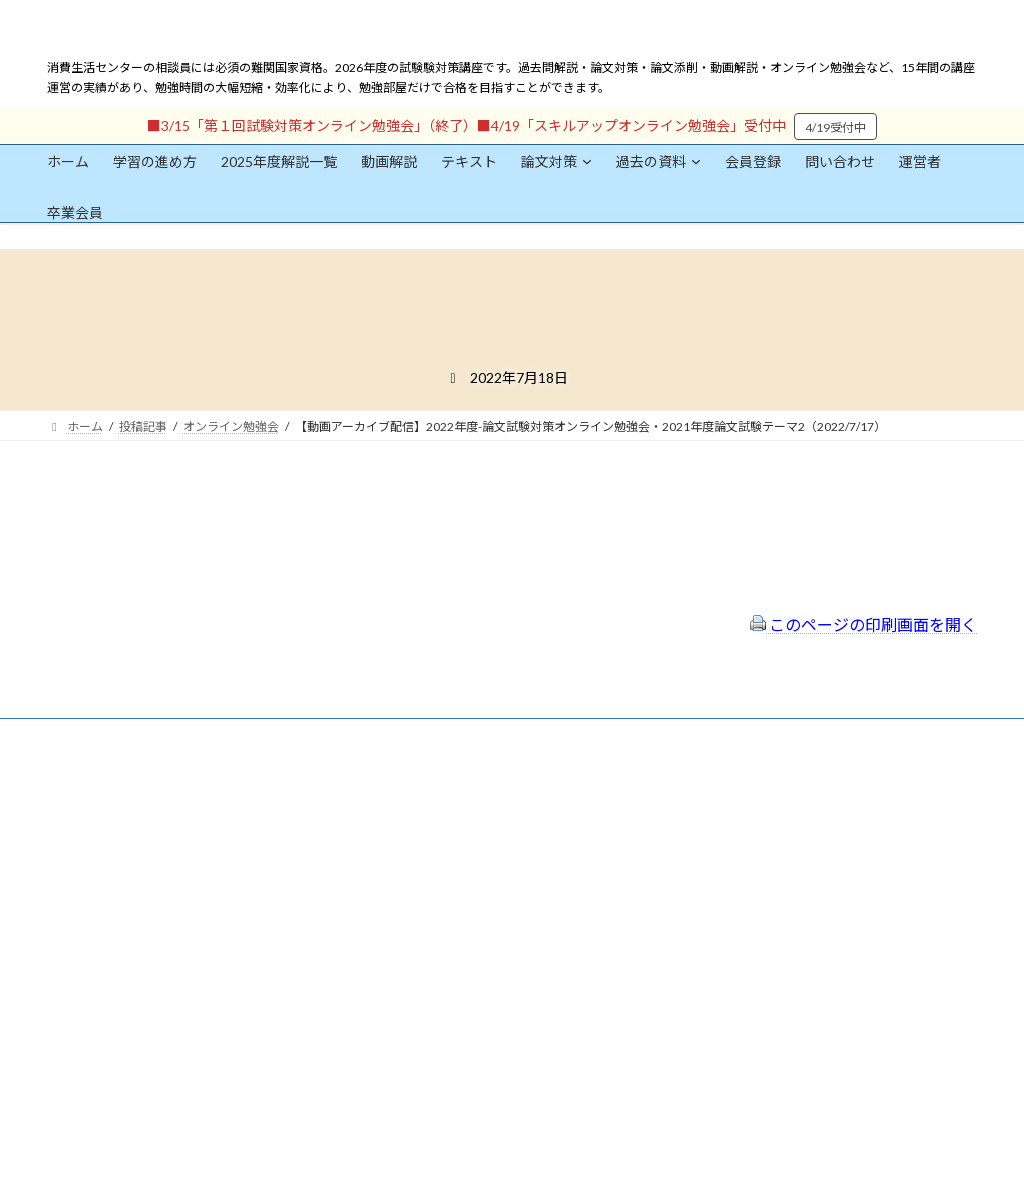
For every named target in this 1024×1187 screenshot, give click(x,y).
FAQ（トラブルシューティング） (474, 895)
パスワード (77, 974)
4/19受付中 (835, 127)
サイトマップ (421, 868)
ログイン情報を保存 (133, 1076)
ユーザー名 (77, 882)
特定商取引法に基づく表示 (457, 815)
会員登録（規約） (433, 788)
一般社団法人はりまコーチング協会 (783, 797)
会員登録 (107, 829)
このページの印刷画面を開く (863, 624)
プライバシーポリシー (445, 842)
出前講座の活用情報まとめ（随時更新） (493, 921)
